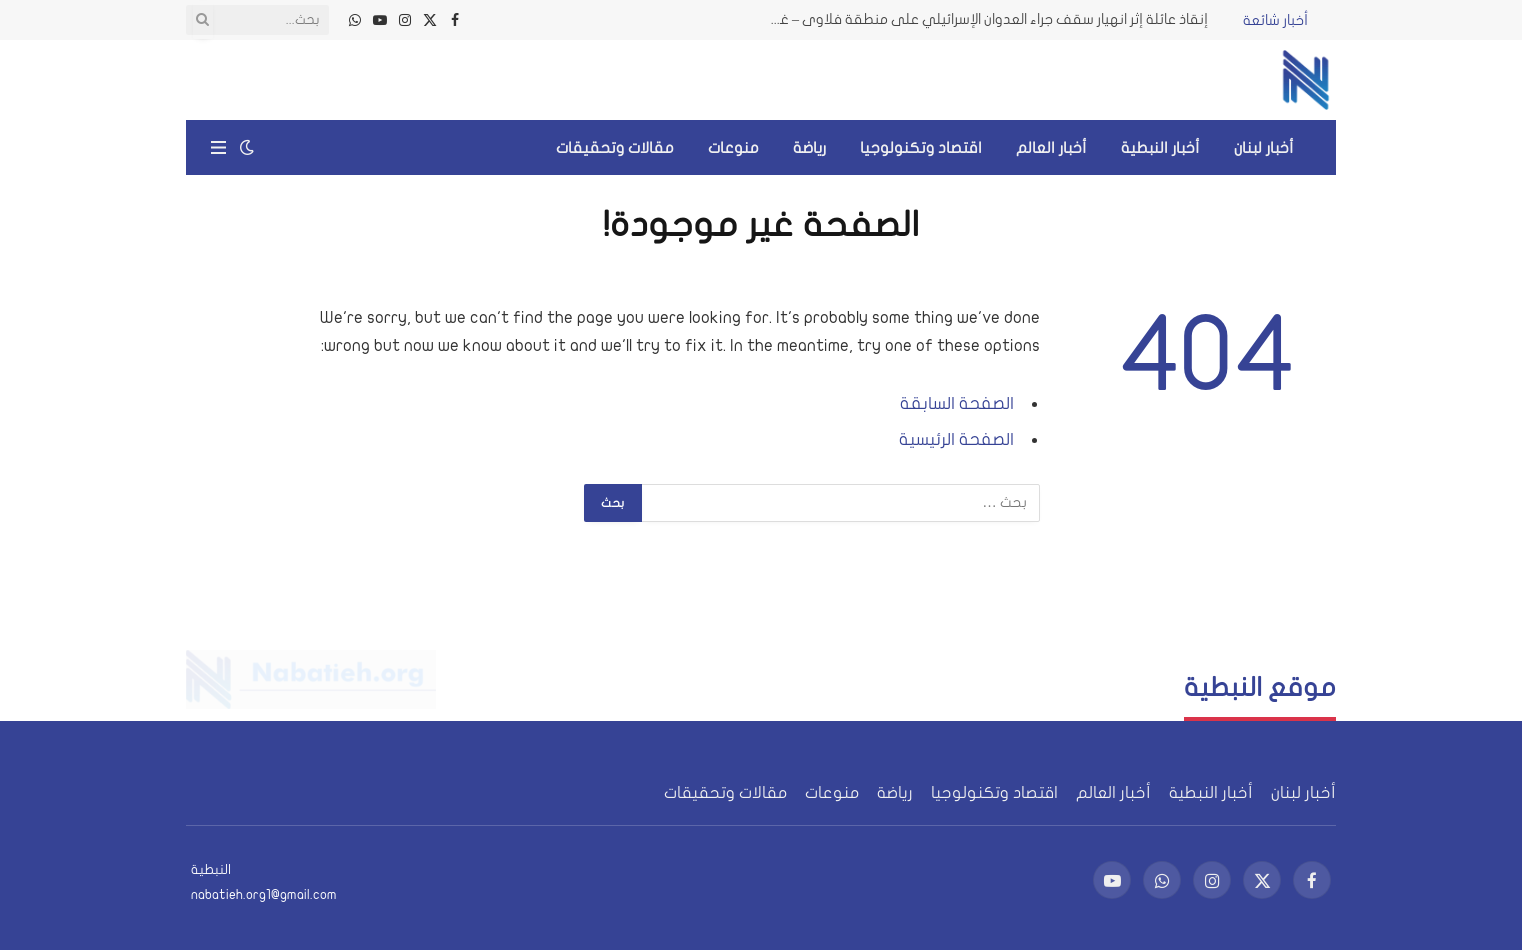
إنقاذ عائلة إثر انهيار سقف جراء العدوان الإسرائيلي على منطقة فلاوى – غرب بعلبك (983, 19)
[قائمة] (218, 147)
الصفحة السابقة (957, 403)
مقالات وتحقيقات (615, 148)
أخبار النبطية (1160, 148)
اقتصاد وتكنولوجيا (921, 148)
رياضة (809, 148)
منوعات (733, 148)
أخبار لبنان (1264, 148)
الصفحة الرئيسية (956, 439)
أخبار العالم (1051, 148)
